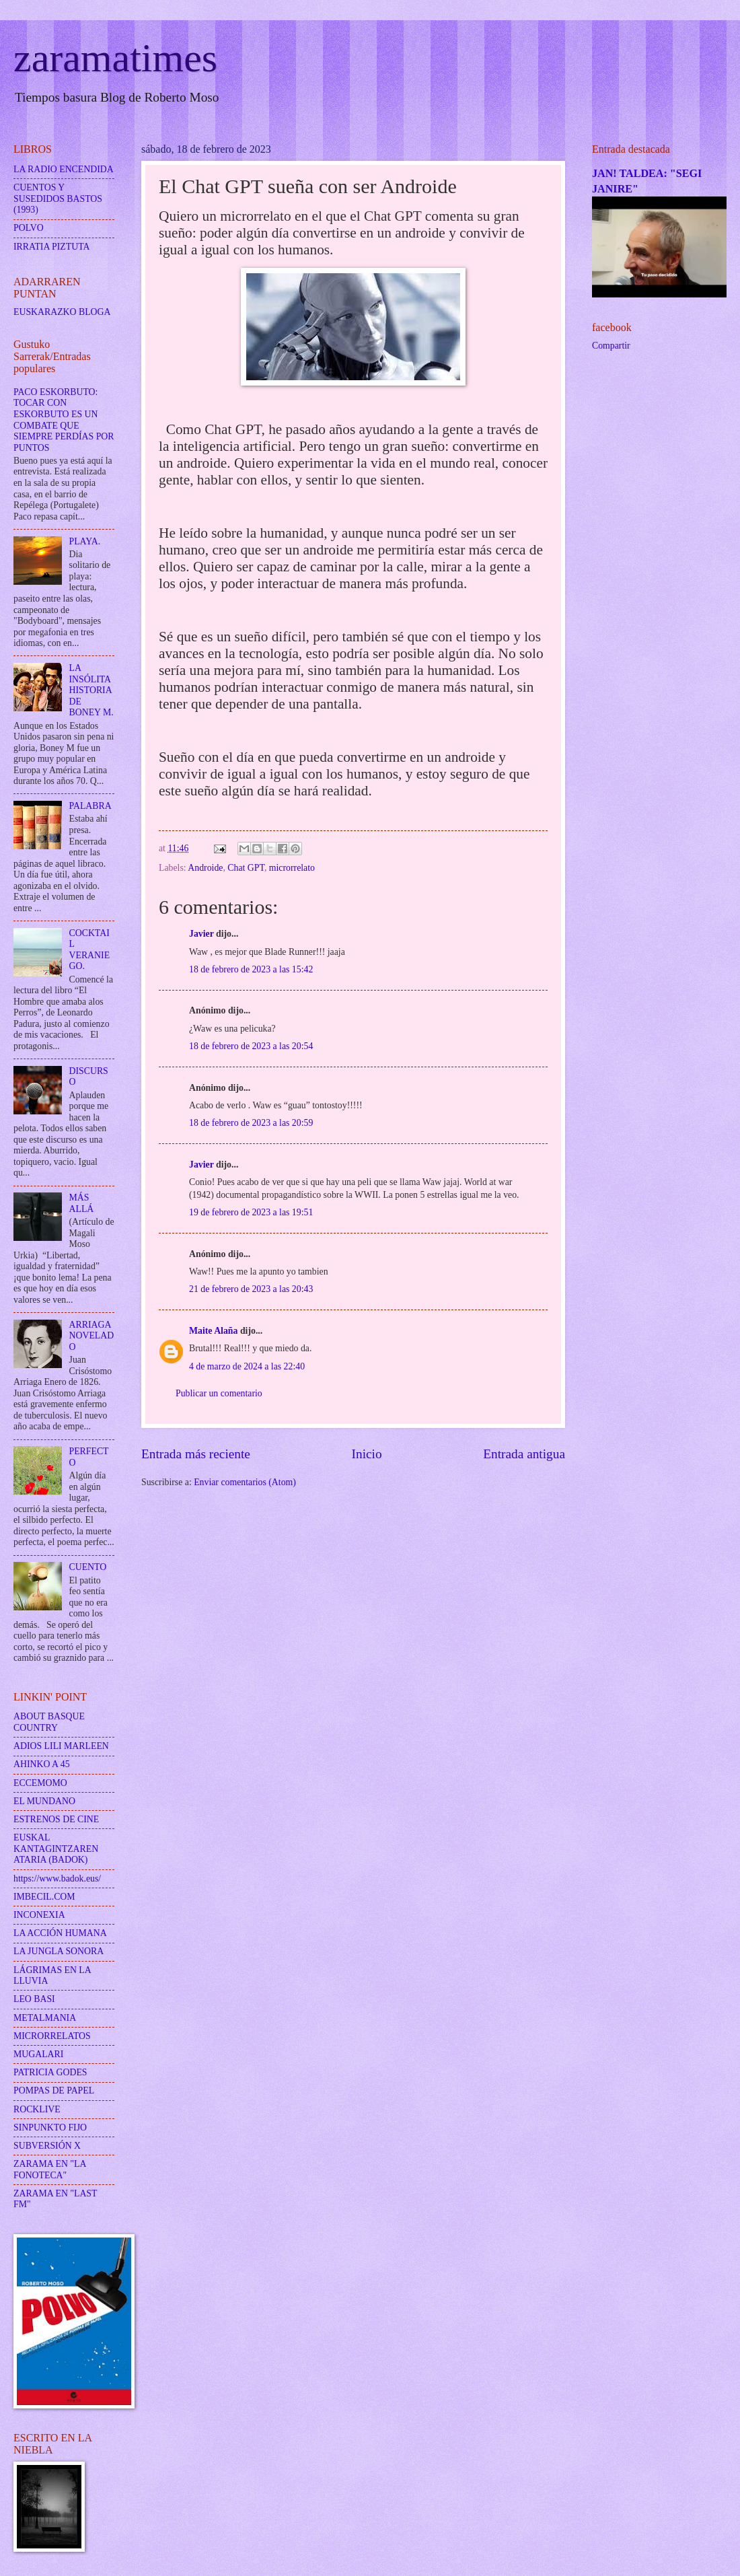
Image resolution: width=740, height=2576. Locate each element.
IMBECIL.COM (44, 1897)
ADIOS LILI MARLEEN (61, 1746)
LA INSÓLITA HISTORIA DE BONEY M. (91, 690)
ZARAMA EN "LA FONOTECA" (49, 2169)
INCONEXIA (39, 1915)
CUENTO (88, 1567)
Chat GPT (245, 868)
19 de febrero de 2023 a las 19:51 (251, 1212)
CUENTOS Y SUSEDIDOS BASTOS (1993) (57, 198)
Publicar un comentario (219, 1393)
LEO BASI (34, 1999)
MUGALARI (38, 2054)
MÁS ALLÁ (81, 1203)
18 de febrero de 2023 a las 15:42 (251, 969)
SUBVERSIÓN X (47, 2146)
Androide (205, 868)
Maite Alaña (213, 1331)
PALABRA (90, 806)
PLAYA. (85, 541)
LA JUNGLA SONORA (58, 1951)
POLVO (28, 228)
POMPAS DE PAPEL (53, 2090)
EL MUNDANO (44, 1801)
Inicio (367, 1454)
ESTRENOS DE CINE (56, 1819)
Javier (201, 934)
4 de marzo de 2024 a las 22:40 (247, 1366)
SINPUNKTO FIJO (50, 2127)
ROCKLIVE (37, 2109)
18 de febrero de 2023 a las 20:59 (251, 1123)
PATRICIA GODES (50, 2072)
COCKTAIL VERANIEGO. (89, 950)
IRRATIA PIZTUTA (51, 247)
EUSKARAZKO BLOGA (61, 312)
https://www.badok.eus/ (57, 1878)
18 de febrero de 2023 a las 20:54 (251, 1046)
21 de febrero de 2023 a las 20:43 (251, 1289)
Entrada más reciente (195, 1454)
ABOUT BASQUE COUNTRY (49, 1722)
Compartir (611, 346)
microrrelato (292, 868)
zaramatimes (115, 58)
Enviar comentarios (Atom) (245, 1482)
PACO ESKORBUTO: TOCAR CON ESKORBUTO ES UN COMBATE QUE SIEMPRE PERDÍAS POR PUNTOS (63, 420)
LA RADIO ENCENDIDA (63, 169)
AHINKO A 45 (41, 1764)
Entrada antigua (524, 1454)
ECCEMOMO (40, 1783)
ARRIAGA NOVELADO (91, 1336)
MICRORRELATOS (52, 2036)
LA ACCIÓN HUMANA (60, 1933)
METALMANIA (44, 2018)
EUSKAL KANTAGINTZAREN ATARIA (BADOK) (55, 1848)
